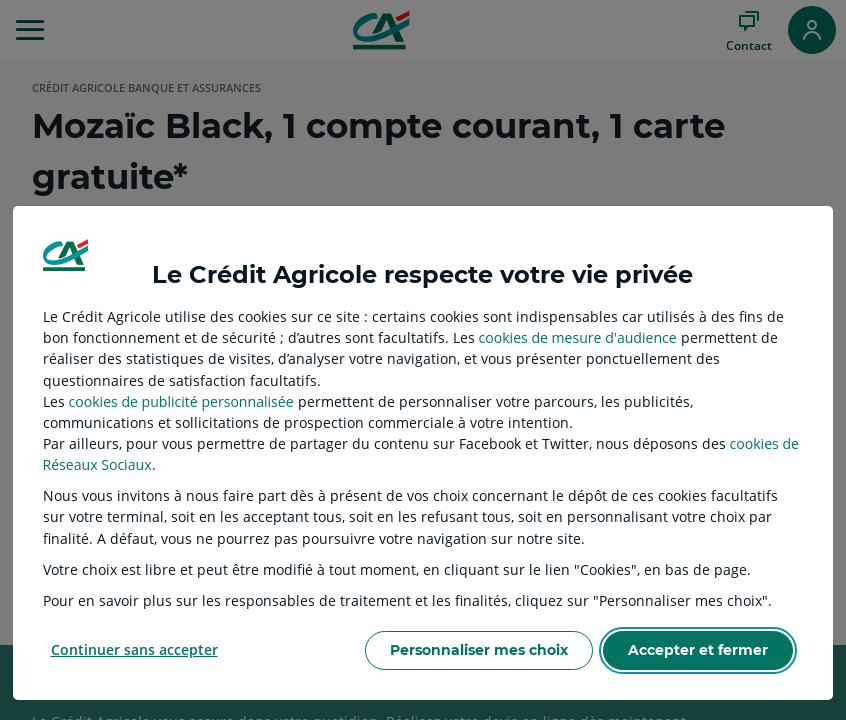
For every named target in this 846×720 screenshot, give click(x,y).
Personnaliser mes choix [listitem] (479, 650)
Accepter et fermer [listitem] (698, 650)
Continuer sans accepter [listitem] (134, 649)
